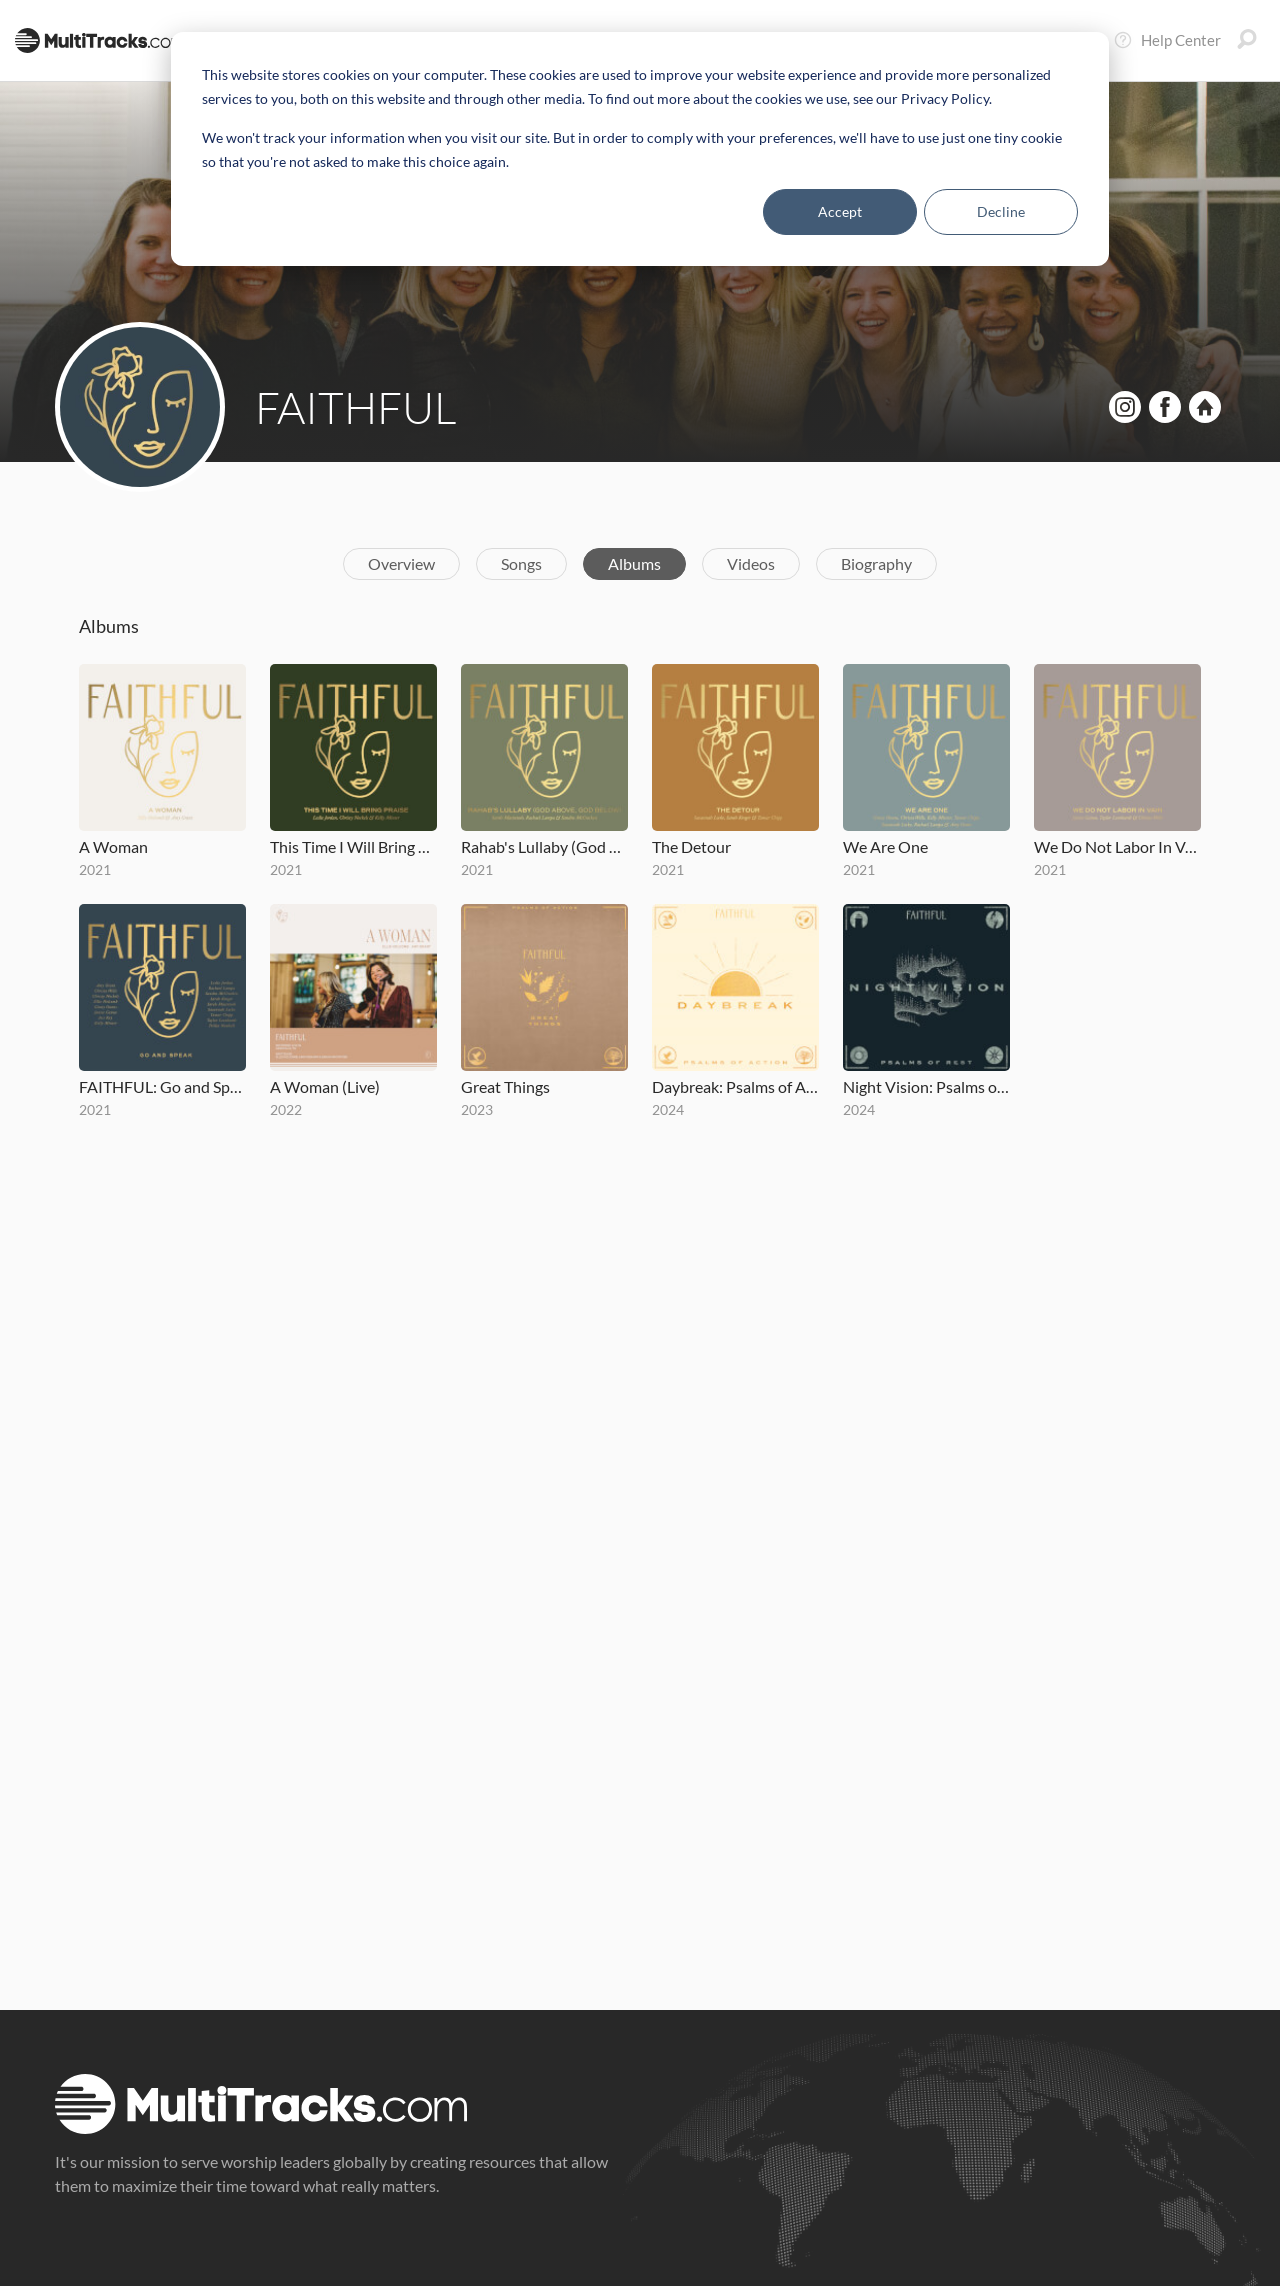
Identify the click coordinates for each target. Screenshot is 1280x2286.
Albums (634, 563)
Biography (876, 563)
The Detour (691, 846)
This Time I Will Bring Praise (353, 846)
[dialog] (640, 149)
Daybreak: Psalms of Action (735, 1086)
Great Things (505, 1086)
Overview (401, 563)
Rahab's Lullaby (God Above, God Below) (544, 846)
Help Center (1167, 40)
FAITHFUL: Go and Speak (162, 1086)
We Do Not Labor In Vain (1117, 846)
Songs (521, 563)
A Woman (113, 846)
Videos (751, 563)
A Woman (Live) (325, 1086)
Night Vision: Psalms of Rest (926, 1086)
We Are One (885, 846)
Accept (840, 211)
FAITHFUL (356, 407)
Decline (1001, 211)
